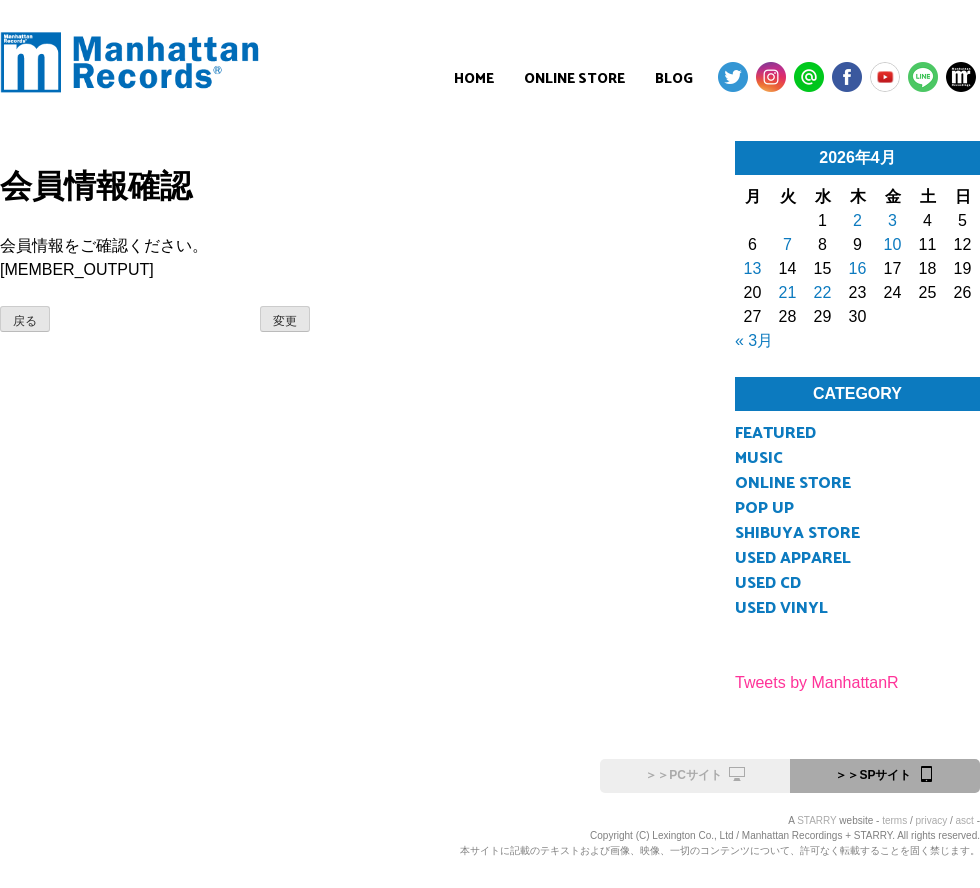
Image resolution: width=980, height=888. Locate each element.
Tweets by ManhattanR (817, 682)
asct (965, 820)
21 (788, 292)
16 (858, 268)
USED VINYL (781, 608)
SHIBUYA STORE (797, 533)
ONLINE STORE (574, 79)
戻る (25, 321)
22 (823, 292)
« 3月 (754, 340)
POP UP (764, 508)
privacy (932, 820)
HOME (474, 79)
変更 (285, 321)
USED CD (768, 583)
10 (893, 244)
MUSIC (759, 458)
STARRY (816, 820)
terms (894, 820)
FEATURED (775, 433)
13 (753, 268)
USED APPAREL (793, 558)
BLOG (674, 79)
